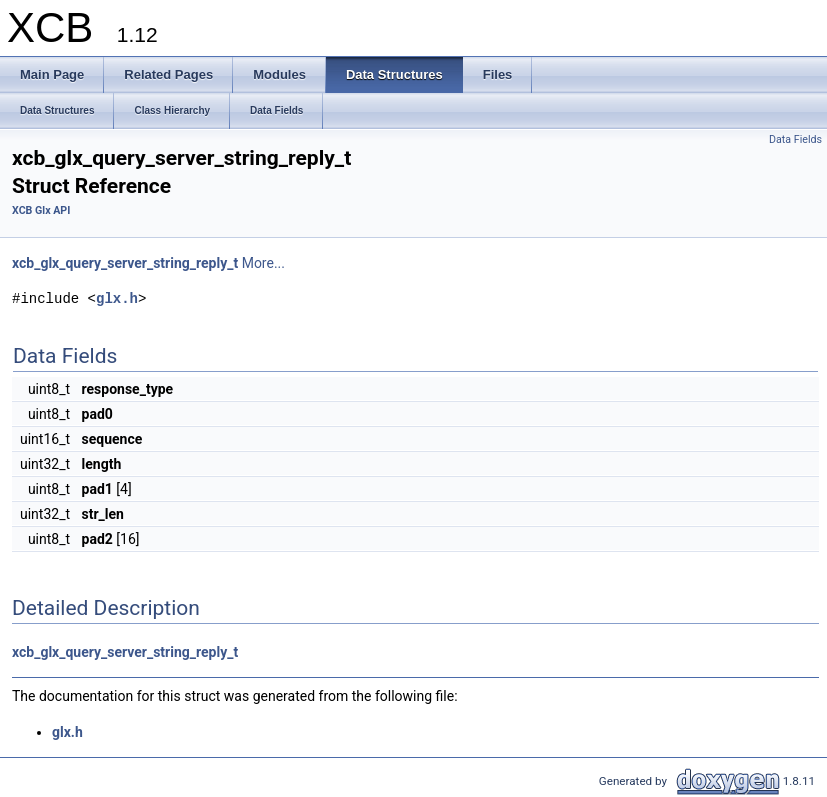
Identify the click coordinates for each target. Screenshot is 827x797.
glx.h (117, 298)
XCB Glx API (41, 210)
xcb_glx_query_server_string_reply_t (125, 263)
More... (263, 263)
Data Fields (795, 139)
